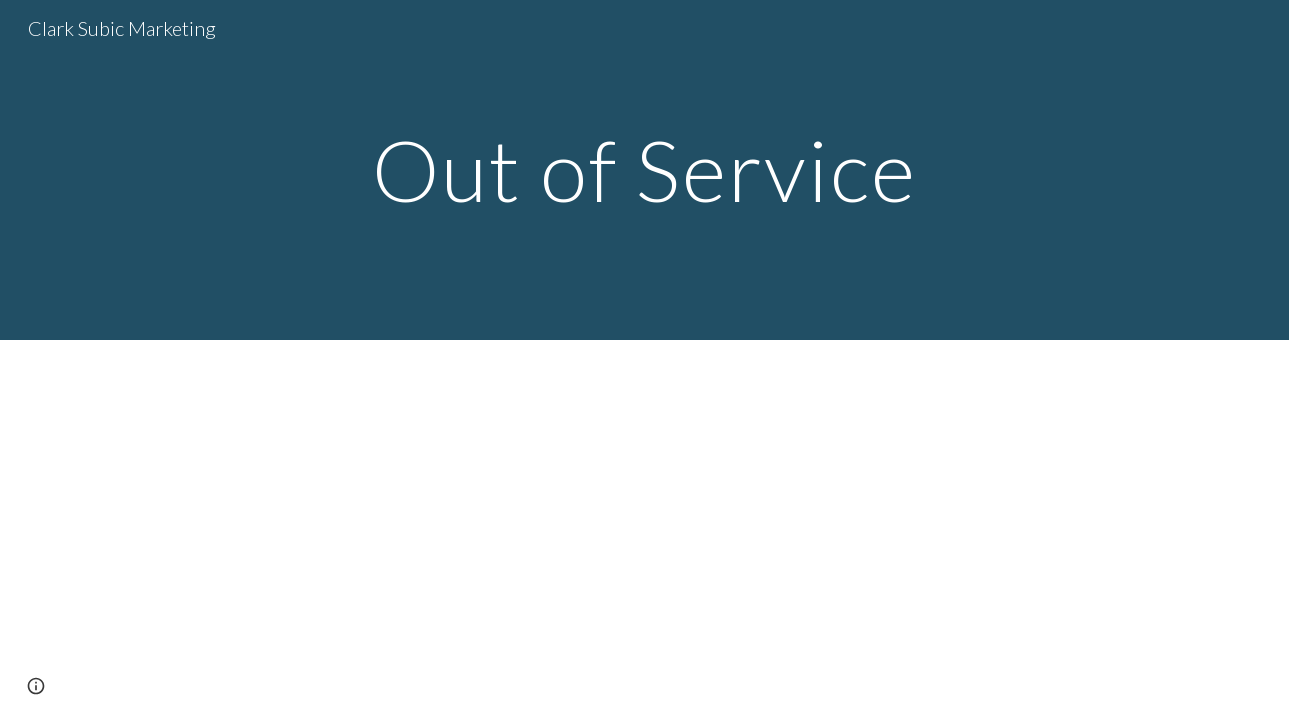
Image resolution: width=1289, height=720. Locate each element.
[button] (36, 686)
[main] (645, 169)
